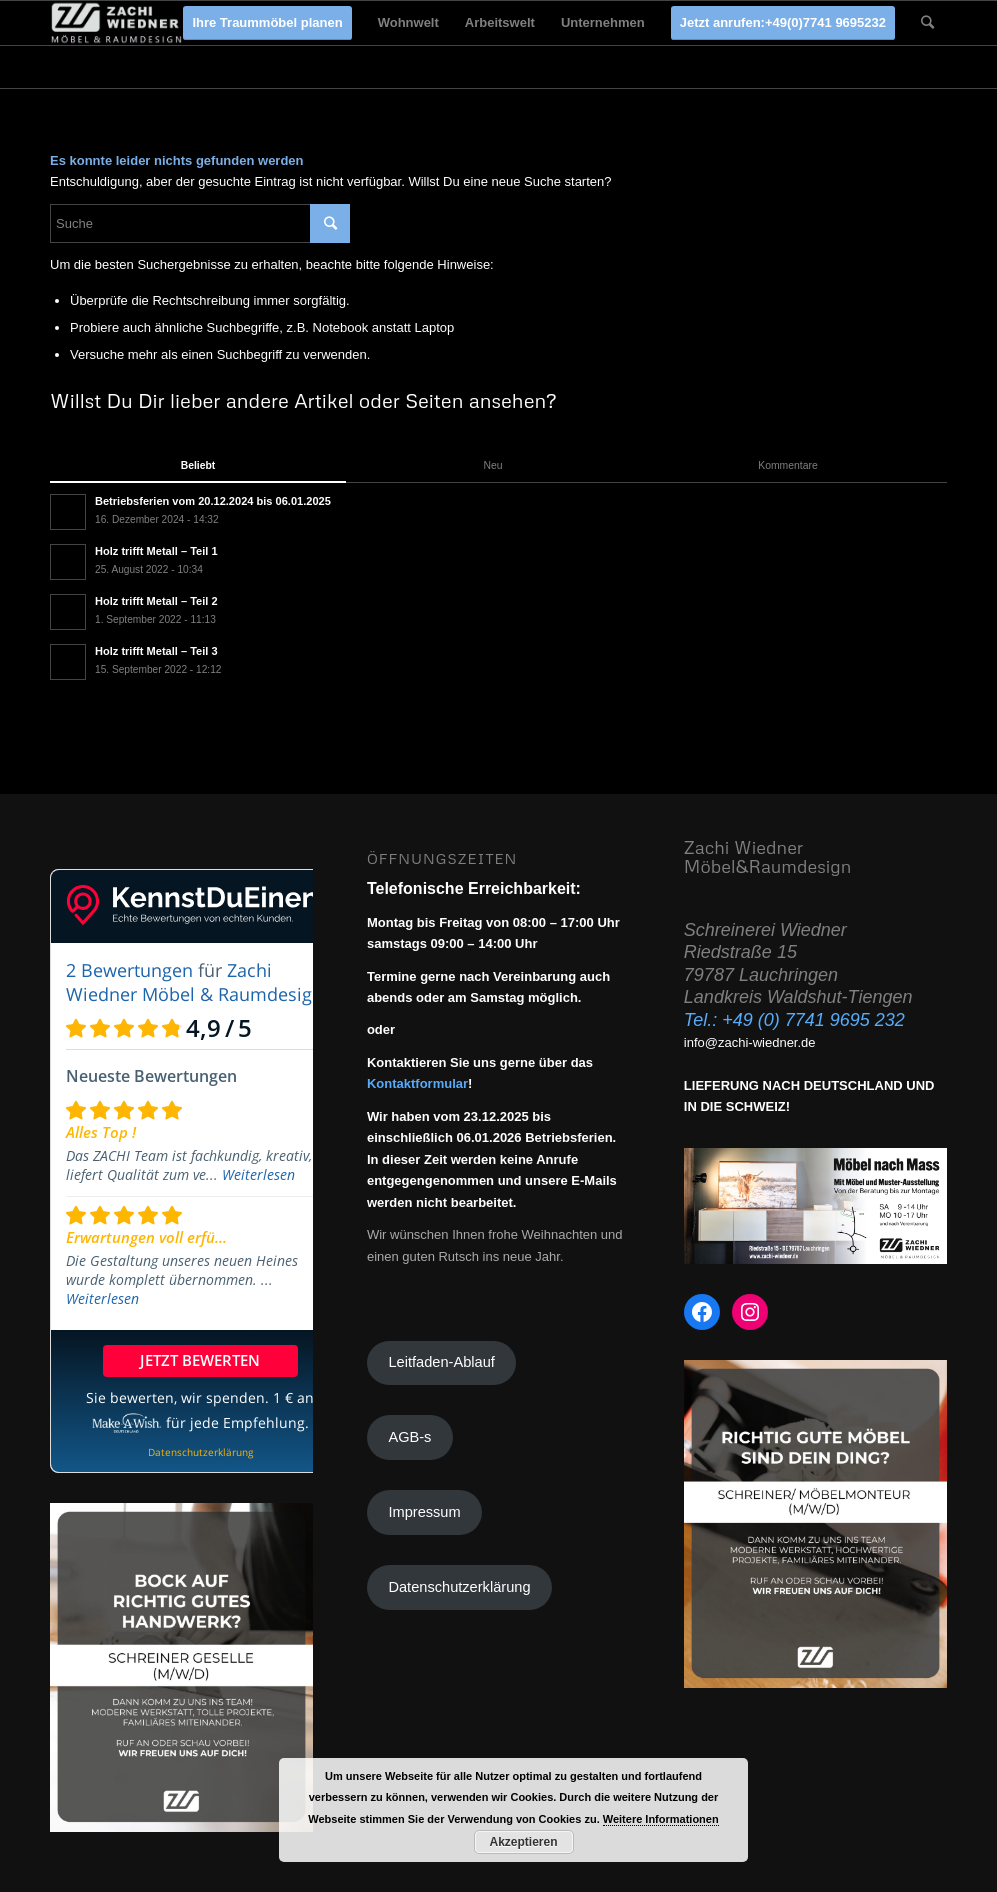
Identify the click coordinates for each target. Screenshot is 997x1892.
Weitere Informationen (661, 1819)
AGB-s (409, 1437)
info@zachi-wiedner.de (750, 1042)
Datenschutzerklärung (459, 1587)
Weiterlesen (258, 1174)
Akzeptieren (523, 1842)
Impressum (424, 1512)
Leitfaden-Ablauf (441, 1362)
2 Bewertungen (129, 970)
